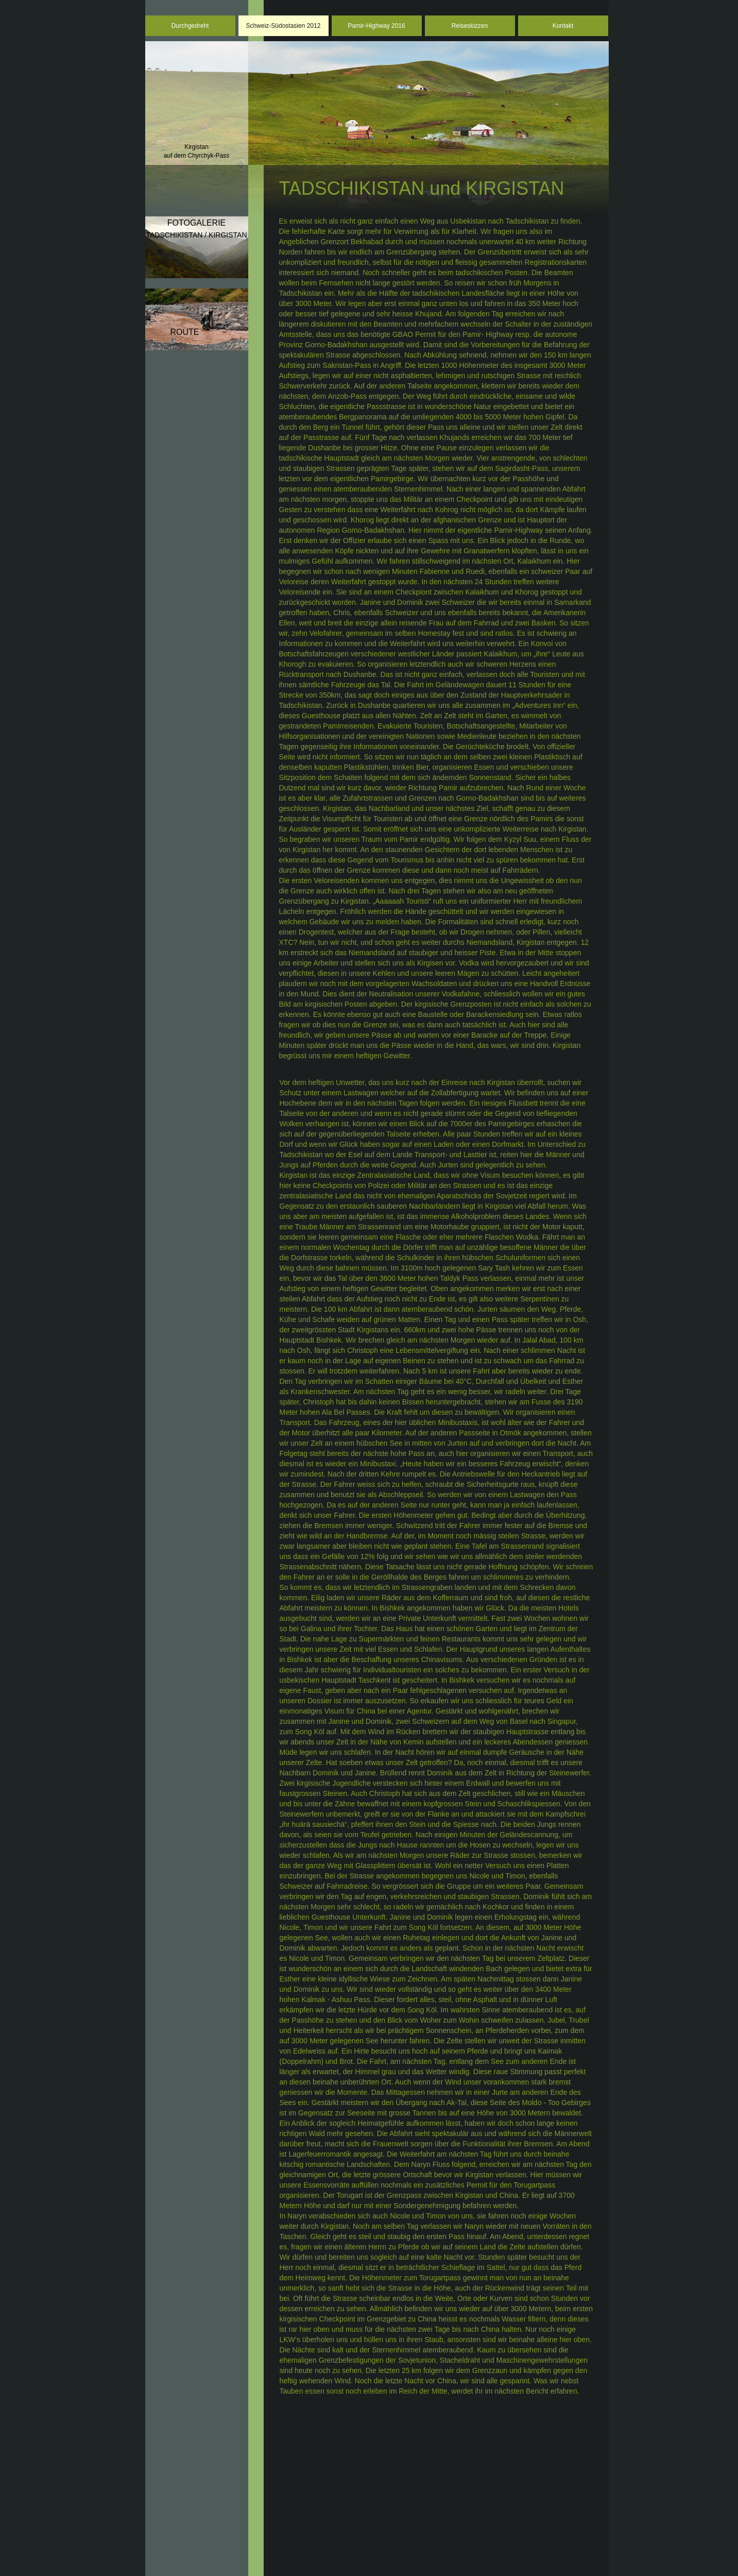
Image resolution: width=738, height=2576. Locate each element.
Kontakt (563, 25)
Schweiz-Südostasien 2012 (283, 25)
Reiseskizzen (470, 25)
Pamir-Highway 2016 (376, 25)
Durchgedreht (190, 25)
